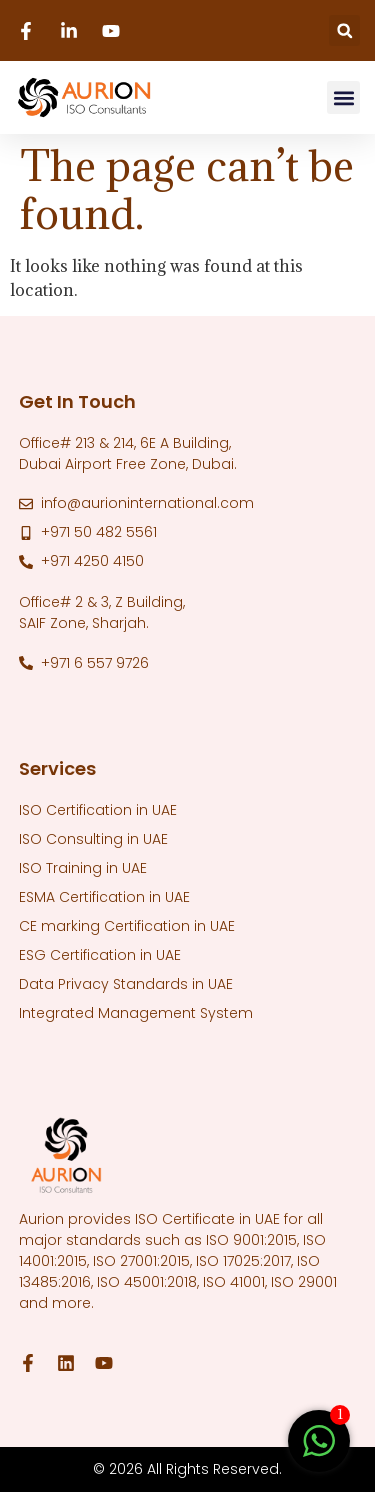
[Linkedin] (72, 31)
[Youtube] (114, 31)
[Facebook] (29, 31)
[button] (344, 30)
